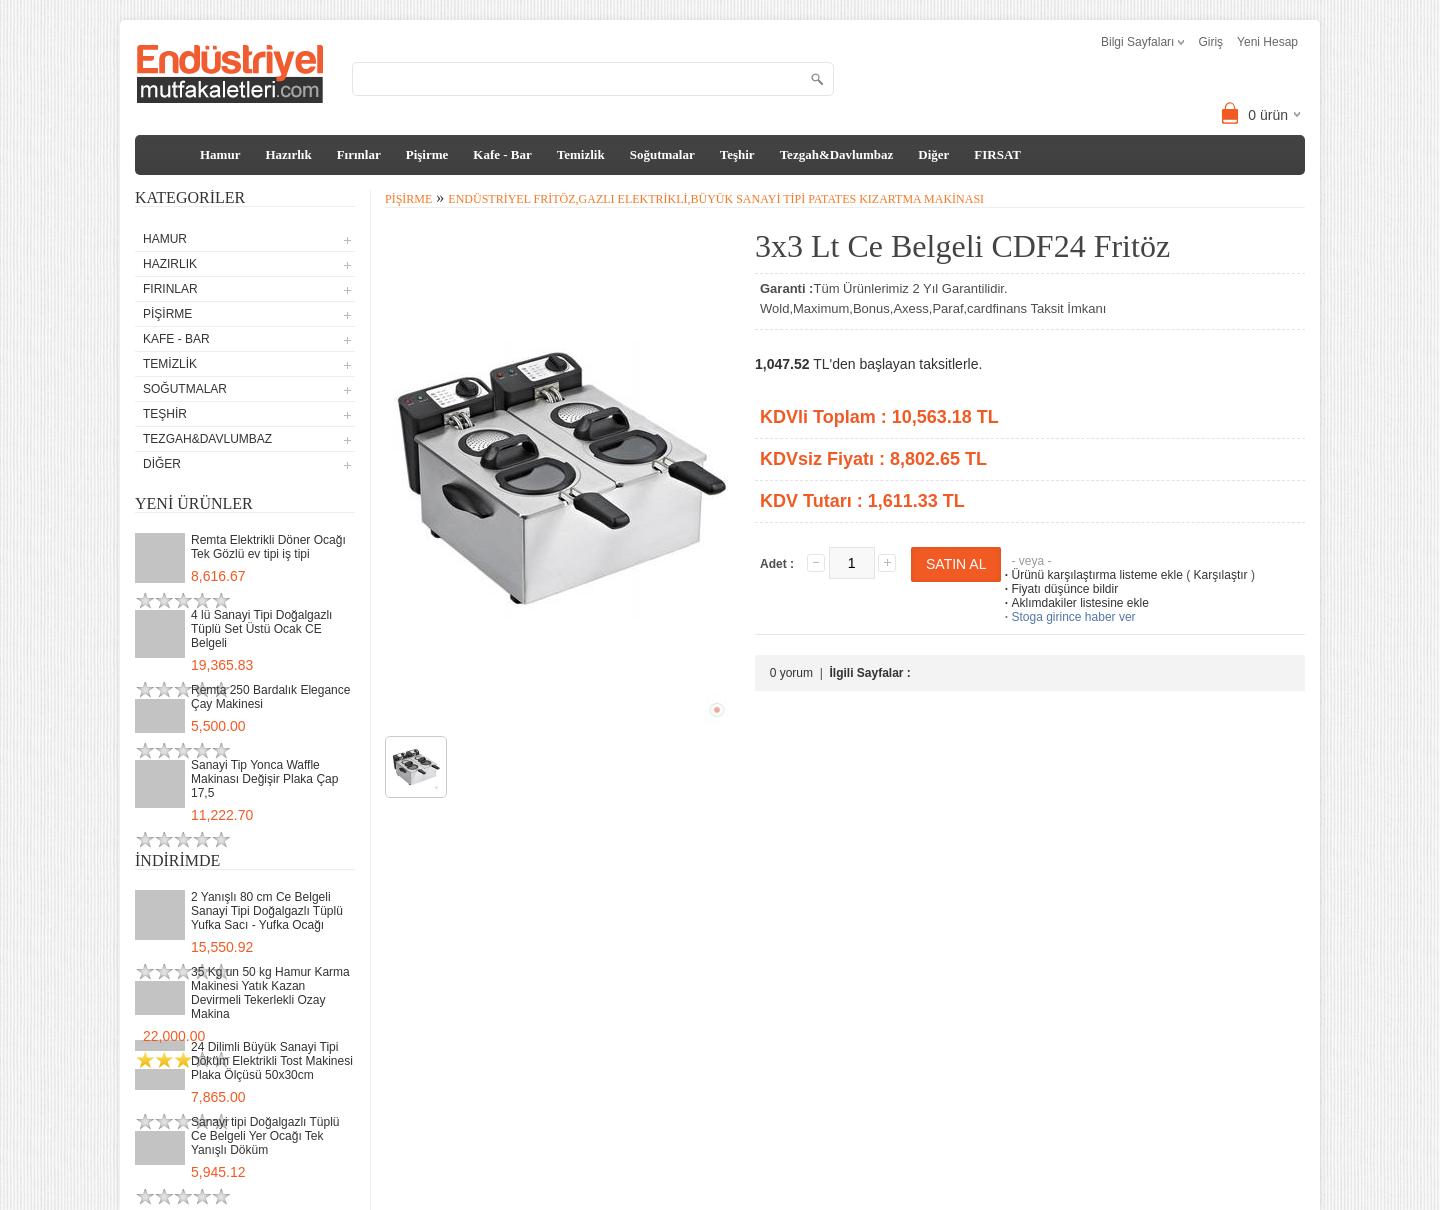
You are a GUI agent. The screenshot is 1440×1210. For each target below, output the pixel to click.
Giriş (1210, 42)
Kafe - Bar (502, 154)
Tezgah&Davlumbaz (837, 154)
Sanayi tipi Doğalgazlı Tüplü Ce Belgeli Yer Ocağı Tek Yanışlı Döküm (265, 1136)
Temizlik (581, 154)
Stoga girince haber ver (1068, 617)
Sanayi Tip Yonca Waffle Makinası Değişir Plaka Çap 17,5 (264, 779)
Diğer (933, 154)
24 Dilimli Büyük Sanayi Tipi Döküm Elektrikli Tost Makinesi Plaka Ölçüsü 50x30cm (272, 1061)
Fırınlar (359, 154)
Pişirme (427, 154)
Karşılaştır (1221, 575)
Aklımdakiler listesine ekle (1074, 603)
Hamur (220, 154)
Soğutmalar (662, 154)
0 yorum (791, 673)
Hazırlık (288, 154)
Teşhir (737, 154)
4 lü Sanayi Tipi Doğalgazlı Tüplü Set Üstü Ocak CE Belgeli (261, 629)
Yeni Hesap (1267, 42)
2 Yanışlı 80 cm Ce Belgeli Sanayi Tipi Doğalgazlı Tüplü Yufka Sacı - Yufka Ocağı (267, 911)
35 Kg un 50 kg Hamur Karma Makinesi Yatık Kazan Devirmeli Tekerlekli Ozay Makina (270, 993)
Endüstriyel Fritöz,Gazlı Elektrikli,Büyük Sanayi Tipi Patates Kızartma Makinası (716, 199)
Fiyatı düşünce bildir (1059, 589)
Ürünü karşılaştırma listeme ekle (1091, 575)
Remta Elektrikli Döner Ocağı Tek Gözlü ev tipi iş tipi (268, 547)
